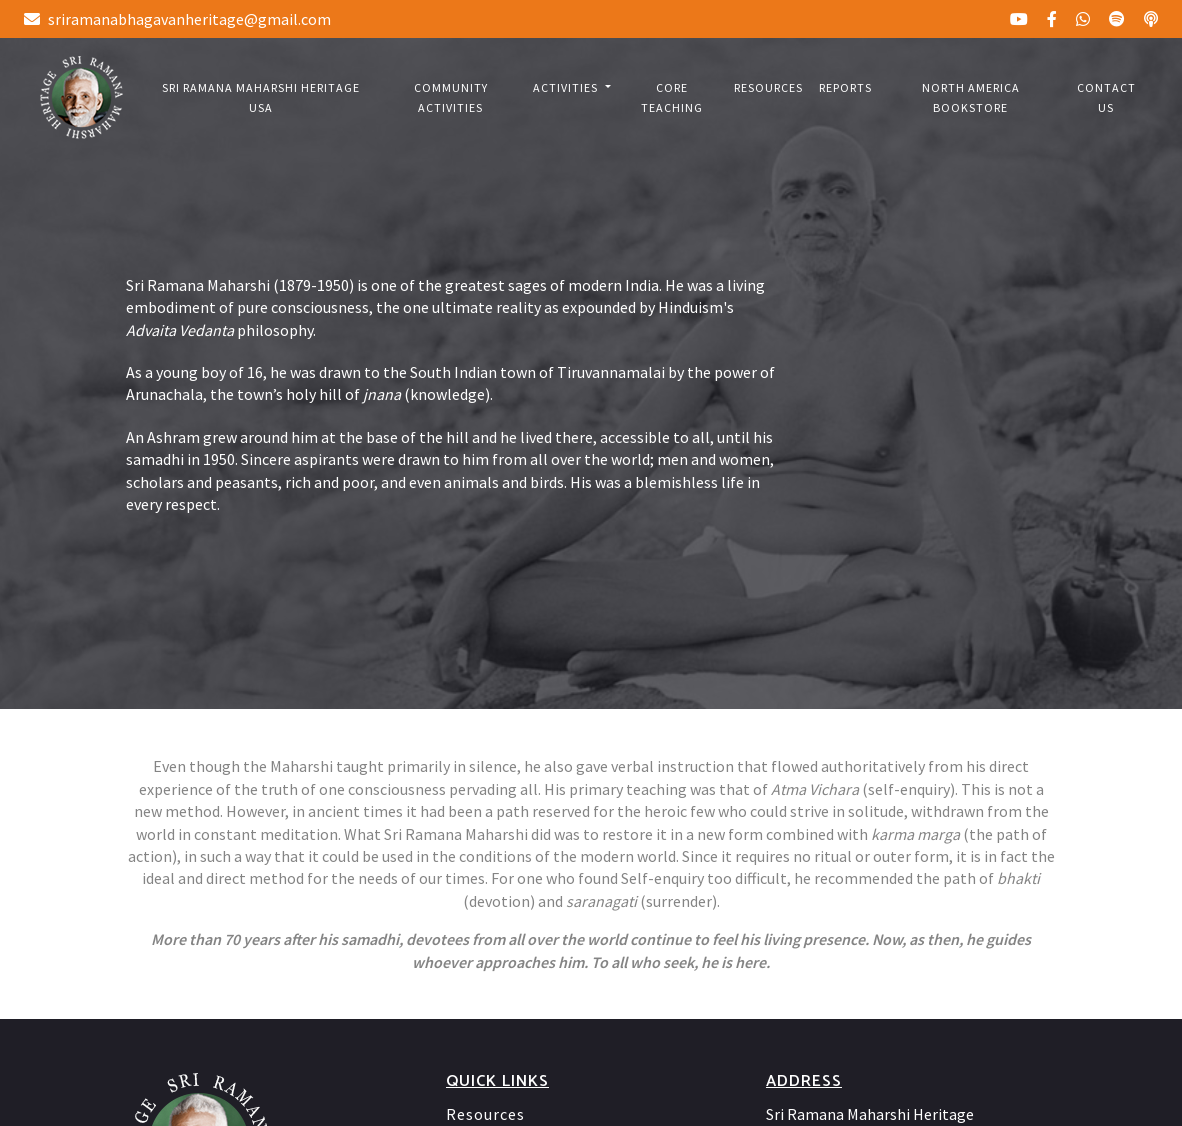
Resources (768, 87)
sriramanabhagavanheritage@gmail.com (177, 19)
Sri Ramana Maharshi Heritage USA (261, 97)
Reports (845, 87)
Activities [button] (567, 87)
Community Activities (451, 97)
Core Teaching (672, 97)
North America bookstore (971, 97)
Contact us (1106, 97)
